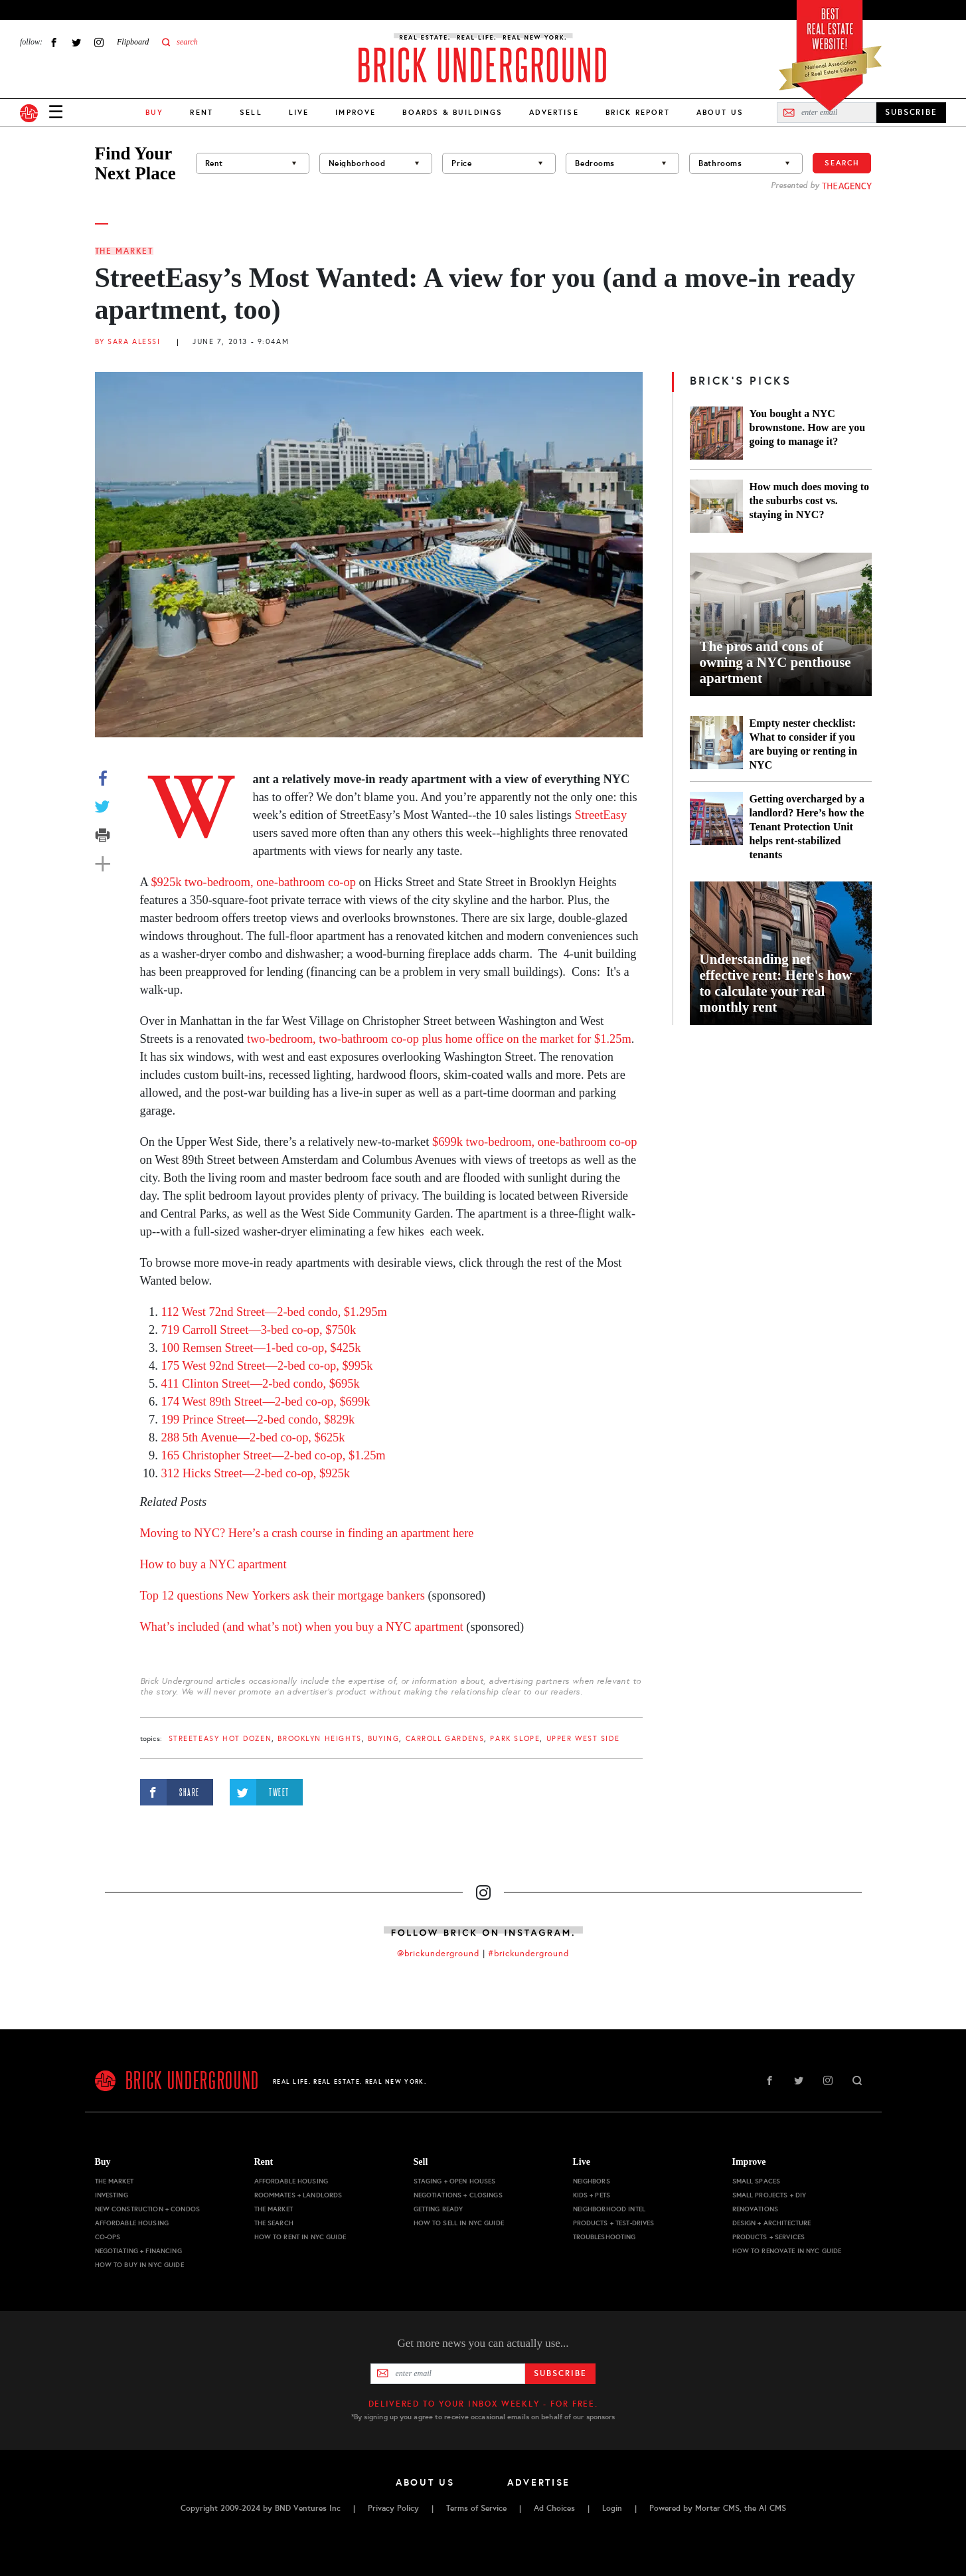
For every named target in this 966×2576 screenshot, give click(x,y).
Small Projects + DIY (769, 2195)
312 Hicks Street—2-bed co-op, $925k (256, 1473)
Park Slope (515, 1738)
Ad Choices (554, 2508)
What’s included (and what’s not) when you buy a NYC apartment (301, 1626)
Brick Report (637, 112)
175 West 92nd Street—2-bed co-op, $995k (267, 1365)
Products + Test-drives (614, 2223)
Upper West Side (583, 1738)
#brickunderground (528, 1953)
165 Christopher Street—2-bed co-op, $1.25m (273, 1455)
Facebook (53, 42)
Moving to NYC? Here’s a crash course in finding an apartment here (307, 1533)
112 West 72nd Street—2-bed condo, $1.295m (274, 1312)
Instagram (99, 42)
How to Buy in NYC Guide (139, 2264)
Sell (251, 112)
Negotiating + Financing (138, 2251)
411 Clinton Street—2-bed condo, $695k (260, 1383)
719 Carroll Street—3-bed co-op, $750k (259, 1329)
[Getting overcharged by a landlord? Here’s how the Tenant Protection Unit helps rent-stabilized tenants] (716, 827)
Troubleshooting (604, 2237)
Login (612, 2508)
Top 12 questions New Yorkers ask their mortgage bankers (282, 1595)
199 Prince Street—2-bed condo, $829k (258, 1419)
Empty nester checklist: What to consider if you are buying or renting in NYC (804, 744)
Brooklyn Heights (319, 1738)
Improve (355, 112)
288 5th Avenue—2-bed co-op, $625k (253, 1437)
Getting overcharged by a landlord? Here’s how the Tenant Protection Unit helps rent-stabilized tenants (807, 826)
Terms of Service (476, 2508)
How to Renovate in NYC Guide (787, 2251)
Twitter (76, 42)
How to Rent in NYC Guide (300, 2237)
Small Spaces (756, 2181)
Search (842, 162)
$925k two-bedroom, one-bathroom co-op (253, 882)
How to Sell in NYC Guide (459, 2223)
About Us (720, 112)
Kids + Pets (592, 2195)
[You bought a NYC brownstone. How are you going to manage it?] (716, 433)
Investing (111, 2195)
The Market (124, 251)
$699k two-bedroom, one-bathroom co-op (534, 1142)
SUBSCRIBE (911, 112)
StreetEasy (600, 815)
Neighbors (591, 2181)
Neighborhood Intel (609, 2209)
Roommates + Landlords (298, 2195)
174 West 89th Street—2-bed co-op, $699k (265, 1401)
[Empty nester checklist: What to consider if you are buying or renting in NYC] (716, 744)
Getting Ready (438, 2209)
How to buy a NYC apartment (213, 1564)
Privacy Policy (393, 2508)
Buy (103, 2162)
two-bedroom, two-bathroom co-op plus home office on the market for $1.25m (439, 1039)
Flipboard (133, 41)
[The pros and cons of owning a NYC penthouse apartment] (781, 624)
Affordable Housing (132, 2223)
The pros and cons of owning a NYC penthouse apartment (775, 662)
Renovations (755, 2209)
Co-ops (108, 2237)
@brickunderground (438, 1953)
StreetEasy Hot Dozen (220, 1738)
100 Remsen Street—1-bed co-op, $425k (261, 1347)
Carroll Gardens (445, 1738)
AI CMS (772, 2508)
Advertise (553, 112)
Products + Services (768, 2237)
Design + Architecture (771, 2223)
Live (299, 112)
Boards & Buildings (452, 112)
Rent (201, 112)
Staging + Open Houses (455, 2181)
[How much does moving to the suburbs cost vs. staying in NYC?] (716, 506)
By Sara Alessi (128, 341)
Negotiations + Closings (458, 2195)
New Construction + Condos (148, 2209)
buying (383, 1738)
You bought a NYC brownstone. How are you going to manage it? (808, 427)
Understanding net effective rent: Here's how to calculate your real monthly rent (776, 983)
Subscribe (560, 2373)
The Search (273, 2223)
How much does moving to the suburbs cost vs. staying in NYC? (809, 500)
